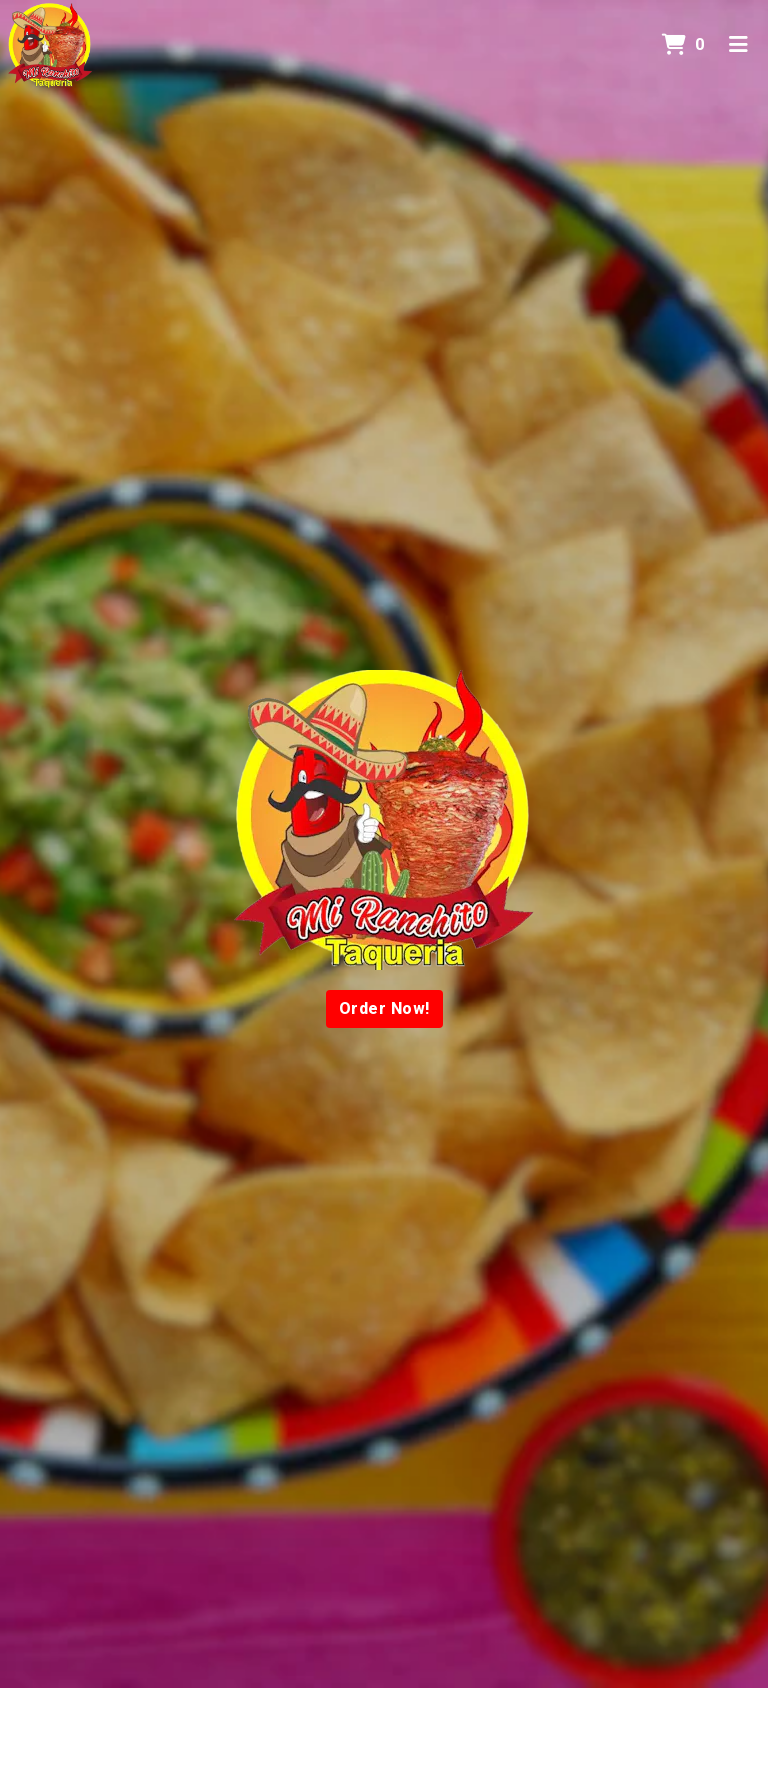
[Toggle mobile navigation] (738, 45)
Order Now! (384, 1008)
